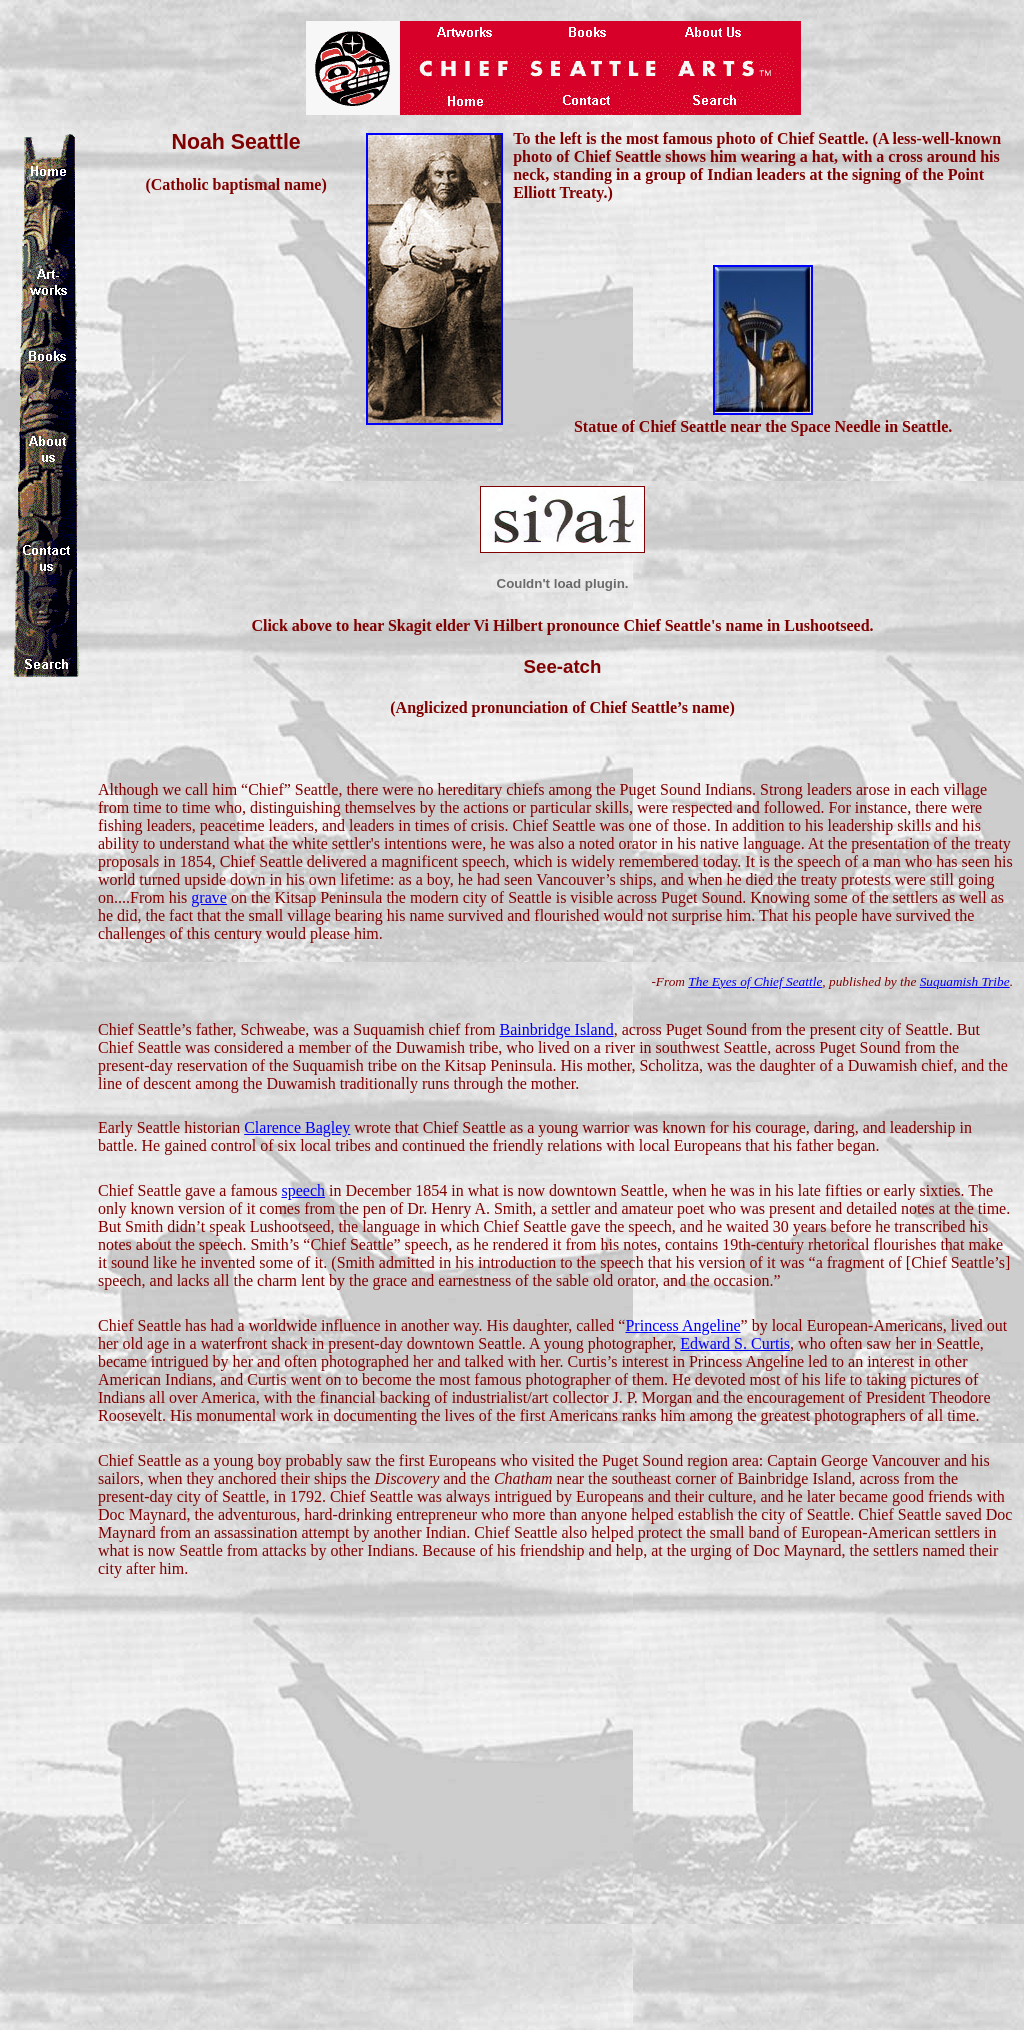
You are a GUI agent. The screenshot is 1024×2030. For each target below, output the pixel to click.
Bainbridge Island (556, 1029)
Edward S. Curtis (735, 1343)
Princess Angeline (682, 1325)
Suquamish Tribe (965, 981)
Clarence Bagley (297, 1127)
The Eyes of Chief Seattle (755, 981)
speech (304, 1190)
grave (209, 897)
